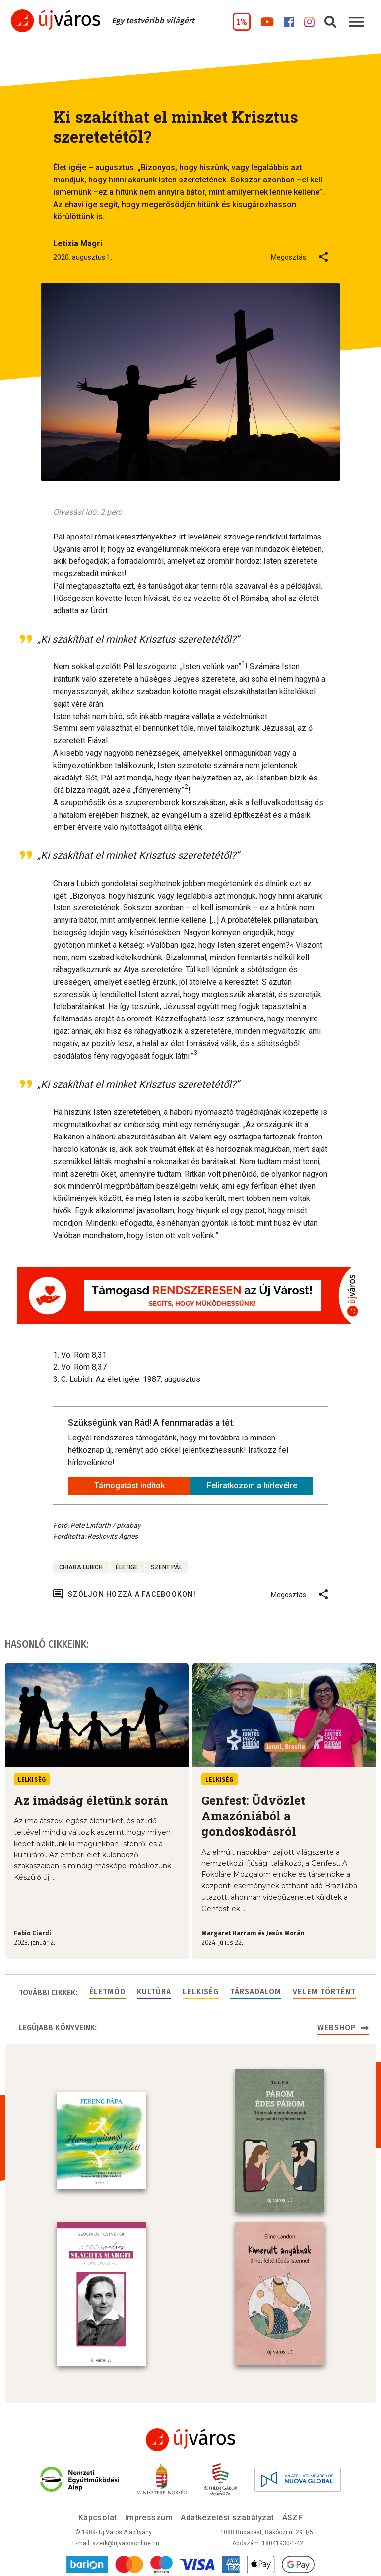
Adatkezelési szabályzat (227, 2515)
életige (127, 1567)
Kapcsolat (97, 2515)
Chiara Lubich (81, 1567)
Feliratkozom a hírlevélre (252, 1485)
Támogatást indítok (129, 1485)
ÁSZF (292, 2515)
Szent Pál (166, 1567)
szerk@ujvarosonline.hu (125, 2541)
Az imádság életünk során (91, 1800)
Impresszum (149, 2515)
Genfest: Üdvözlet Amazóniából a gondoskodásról (253, 1816)
